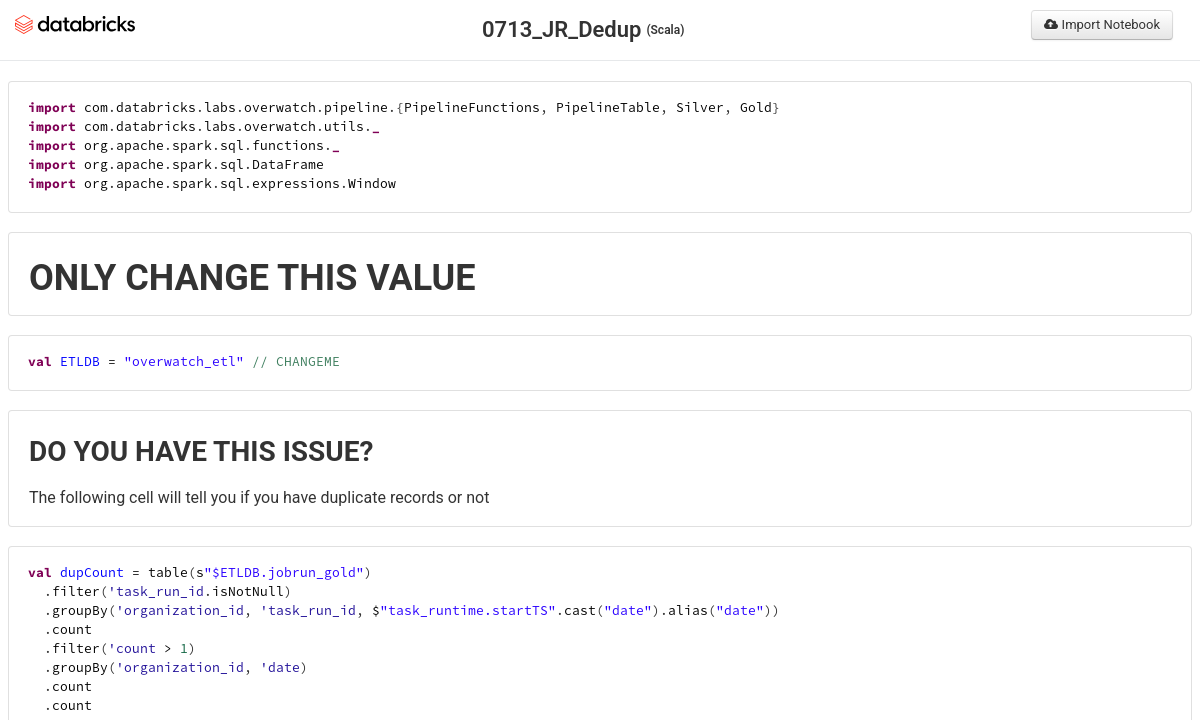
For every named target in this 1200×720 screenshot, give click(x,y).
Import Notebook (1102, 24)
